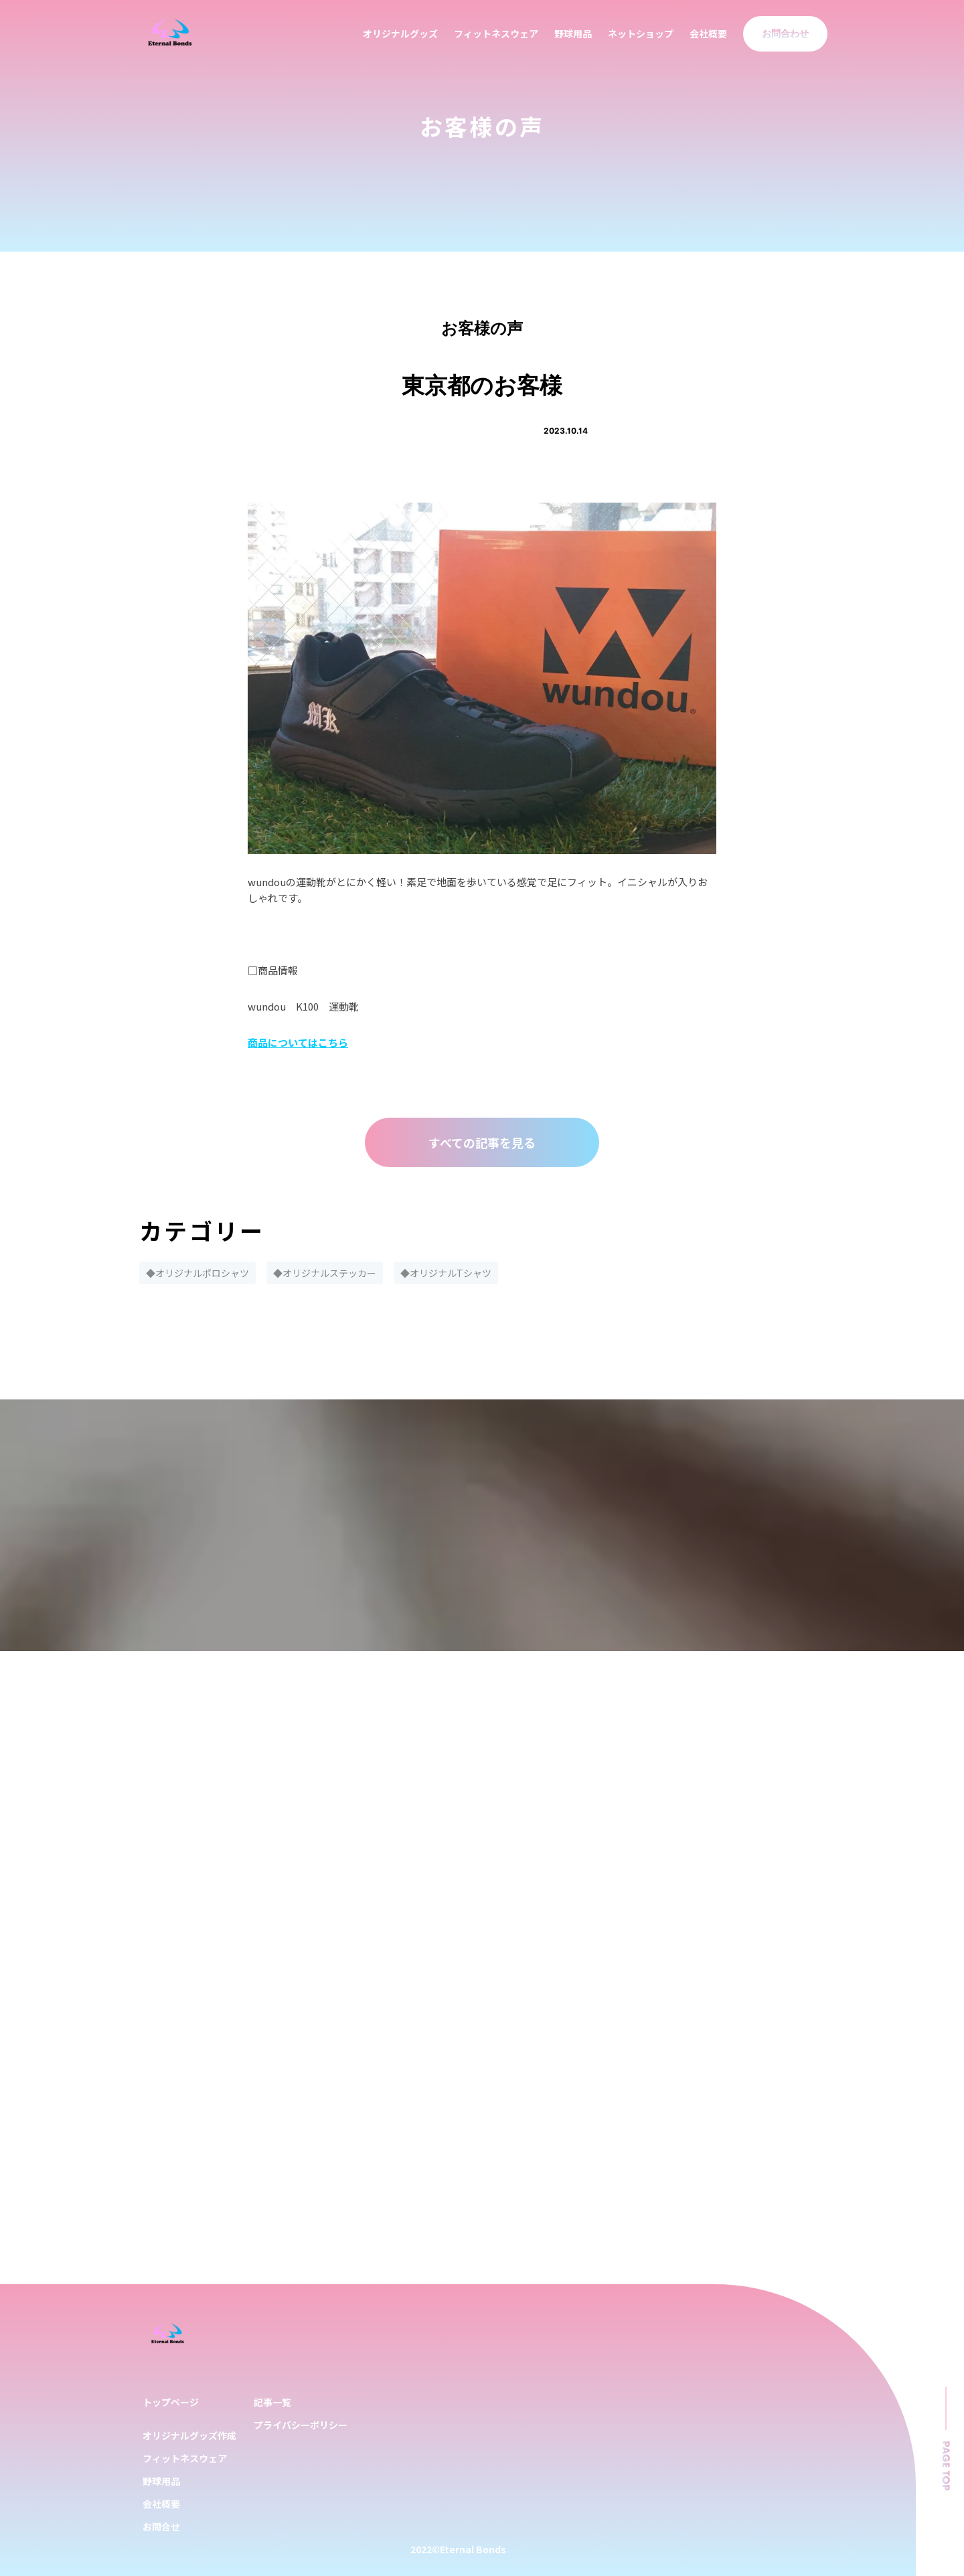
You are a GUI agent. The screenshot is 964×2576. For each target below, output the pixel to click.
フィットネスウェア (496, 33)
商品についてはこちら (298, 1042)
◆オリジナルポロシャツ (197, 1273)
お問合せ (161, 2526)
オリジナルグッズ (400, 33)
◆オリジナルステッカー (324, 1273)
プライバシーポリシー (300, 2424)
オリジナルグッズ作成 (189, 2435)
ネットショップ (640, 33)
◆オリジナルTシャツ (445, 1273)
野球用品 (573, 33)
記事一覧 (272, 2402)
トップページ (171, 2402)
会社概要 (708, 33)
